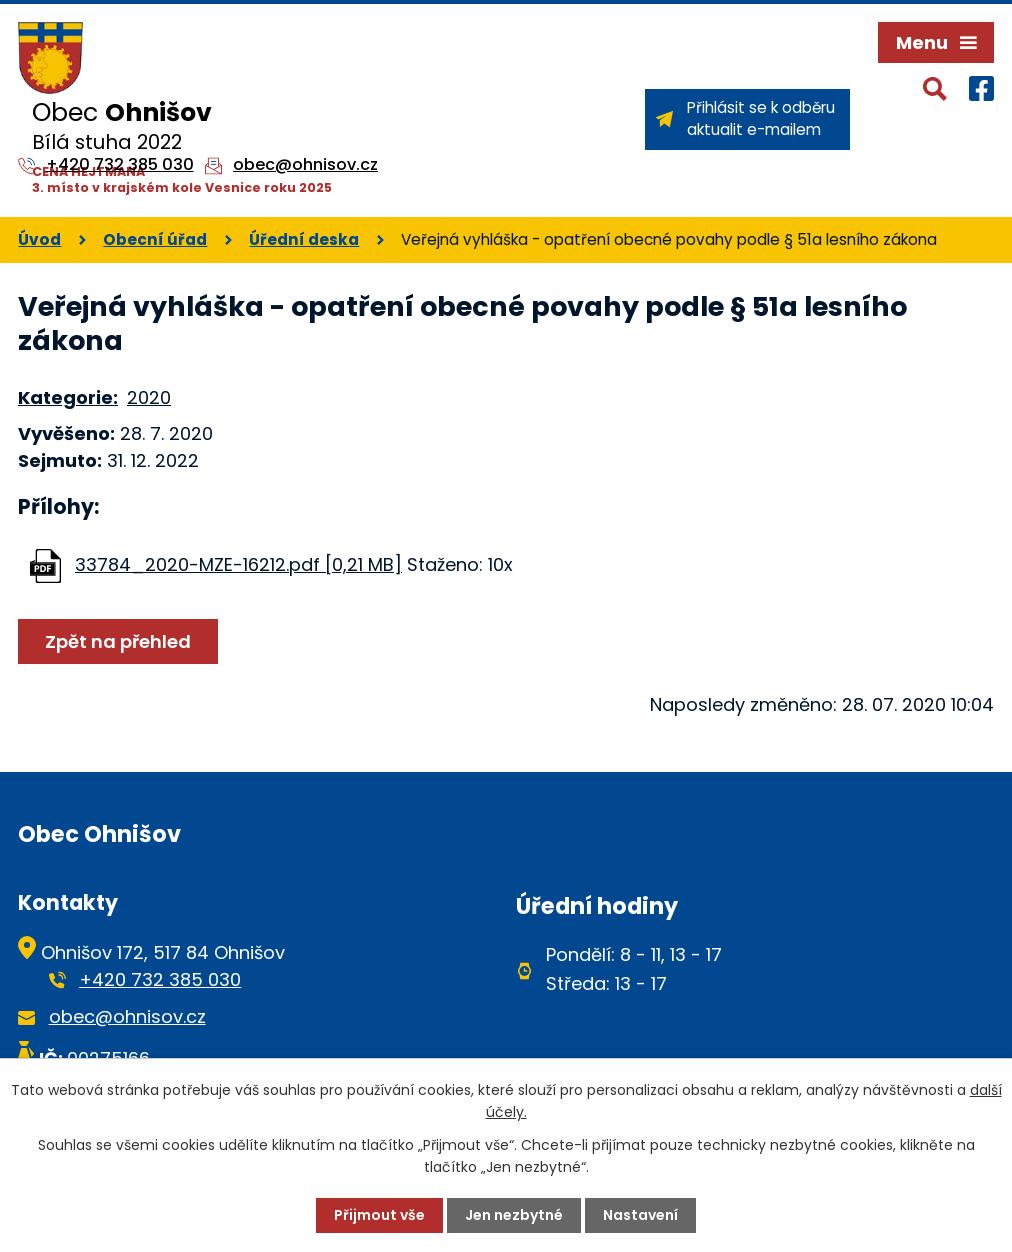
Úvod (39, 239)
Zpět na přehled (118, 641)
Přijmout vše (379, 1215)
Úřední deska (304, 239)
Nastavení (640, 1215)
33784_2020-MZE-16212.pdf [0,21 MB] (238, 564)
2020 (149, 397)
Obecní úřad (155, 239)
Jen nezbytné (514, 1215)
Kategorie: (68, 397)
